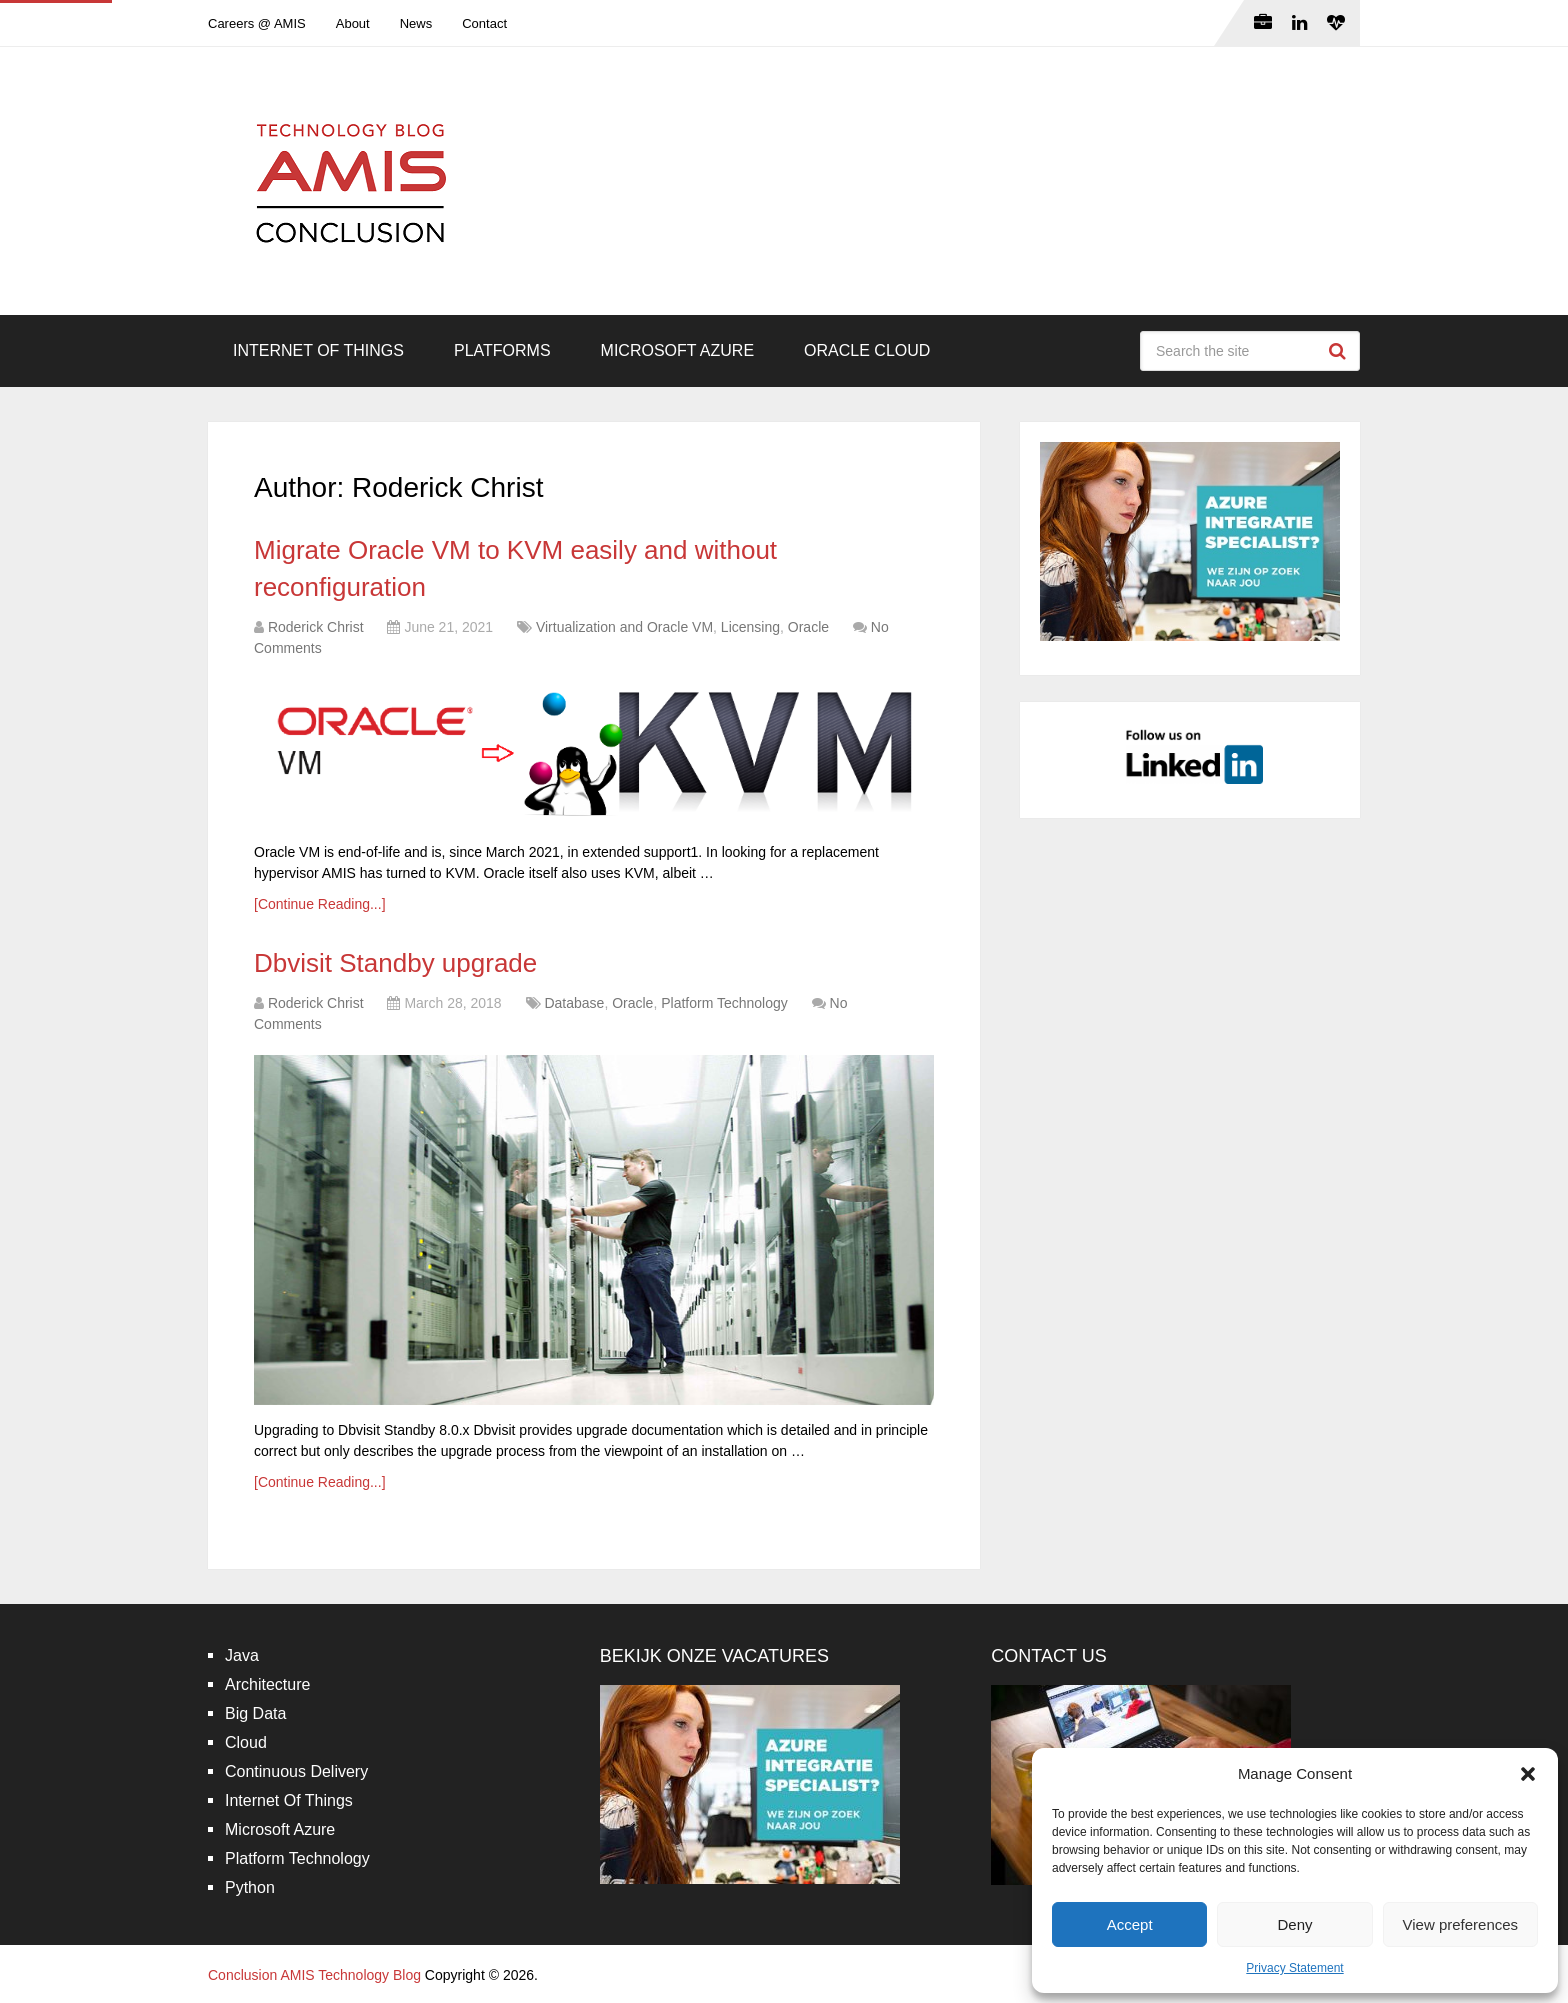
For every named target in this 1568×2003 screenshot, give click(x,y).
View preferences (1461, 1924)
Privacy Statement (1294, 1968)
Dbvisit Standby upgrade (395, 963)
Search (1340, 351)
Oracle (808, 627)
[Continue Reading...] (320, 904)
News (416, 23)
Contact (484, 23)
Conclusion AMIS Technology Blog (314, 1975)
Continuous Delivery (296, 1771)
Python (250, 1887)
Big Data (255, 1713)
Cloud (246, 1742)
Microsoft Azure (678, 350)
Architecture (267, 1684)
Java (242, 1655)
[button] (1528, 1774)
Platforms (502, 350)
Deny (1294, 1924)
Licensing (750, 627)
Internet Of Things (318, 350)
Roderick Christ (316, 627)
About (353, 23)
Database (574, 1003)
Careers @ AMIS (257, 23)
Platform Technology (724, 1003)
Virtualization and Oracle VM (624, 627)
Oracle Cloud (867, 350)
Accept (1130, 1924)
